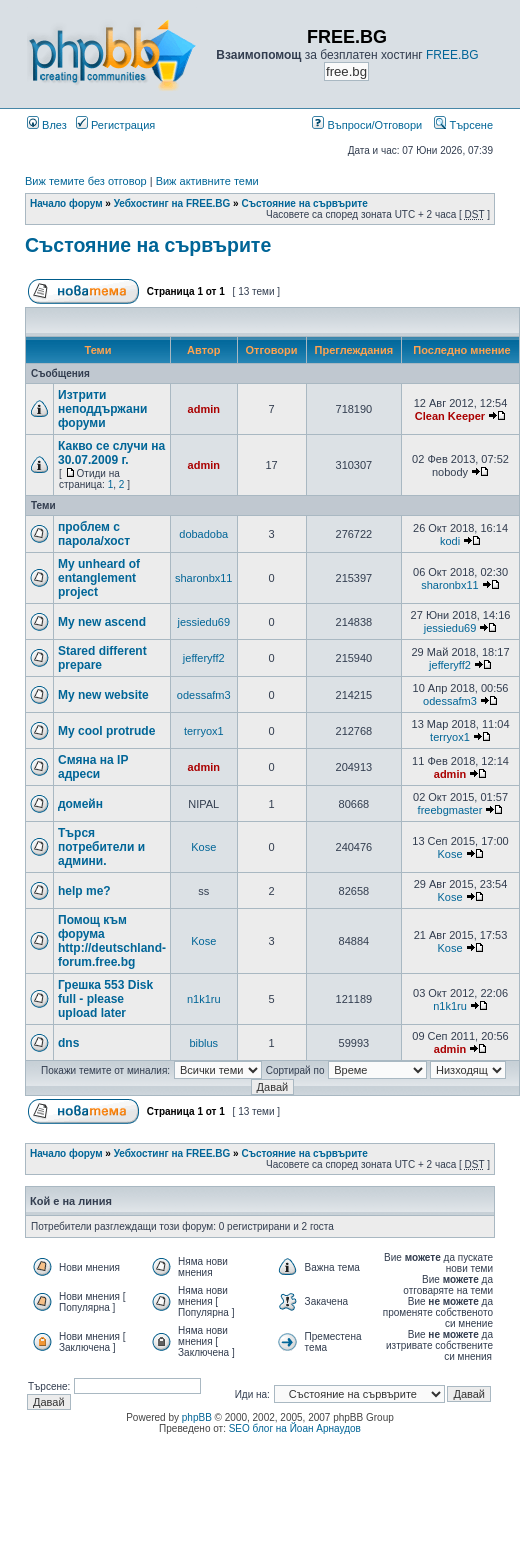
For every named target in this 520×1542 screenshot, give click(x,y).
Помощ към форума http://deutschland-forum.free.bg (112, 941)
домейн (80, 804)
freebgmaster (450, 810)
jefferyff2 (204, 658)
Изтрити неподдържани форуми (102, 409)
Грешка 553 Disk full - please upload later (105, 999)
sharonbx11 (204, 578)
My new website (103, 695)
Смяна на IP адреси (93, 767)
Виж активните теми (207, 181)
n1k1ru (204, 999)
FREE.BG (452, 55)
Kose (203, 847)
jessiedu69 (203, 622)
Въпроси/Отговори (367, 125)
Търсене (463, 125)
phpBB (197, 1417)
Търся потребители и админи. (101, 847)
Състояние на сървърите (304, 203)
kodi (450, 541)
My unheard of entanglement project (99, 578)
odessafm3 (204, 695)
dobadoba (203, 534)
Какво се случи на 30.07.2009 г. (111, 453)
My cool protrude (106, 731)
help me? (84, 891)
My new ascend (102, 622)
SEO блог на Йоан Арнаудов (295, 1428)
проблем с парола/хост (94, 534)
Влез (47, 125)
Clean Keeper (450, 416)
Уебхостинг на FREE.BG (172, 203)
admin (204, 409)
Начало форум (66, 203)
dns (68, 1043)
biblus (203, 1043)
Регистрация (115, 125)
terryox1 (204, 731)
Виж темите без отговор (86, 181)
